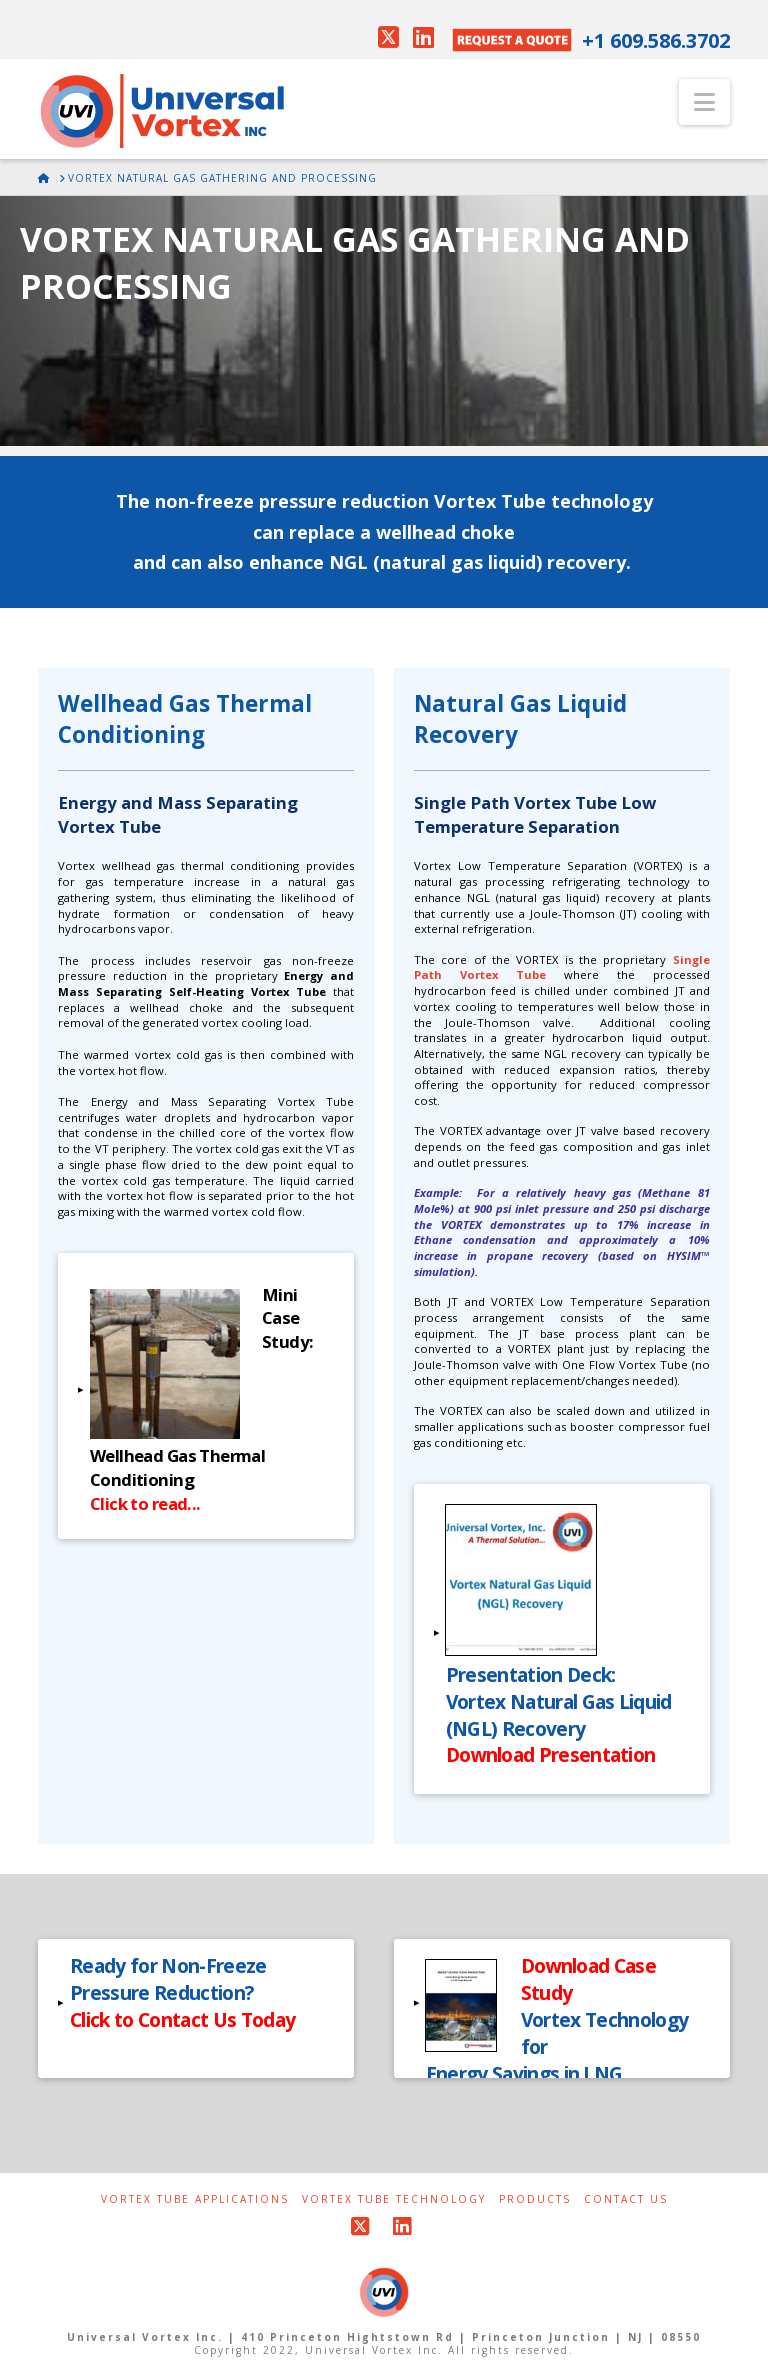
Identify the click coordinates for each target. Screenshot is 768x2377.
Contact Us (626, 2199)
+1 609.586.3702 (656, 40)
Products (535, 2199)
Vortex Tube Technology (394, 2199)
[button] (704, 102)
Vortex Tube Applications (195, 2199)
